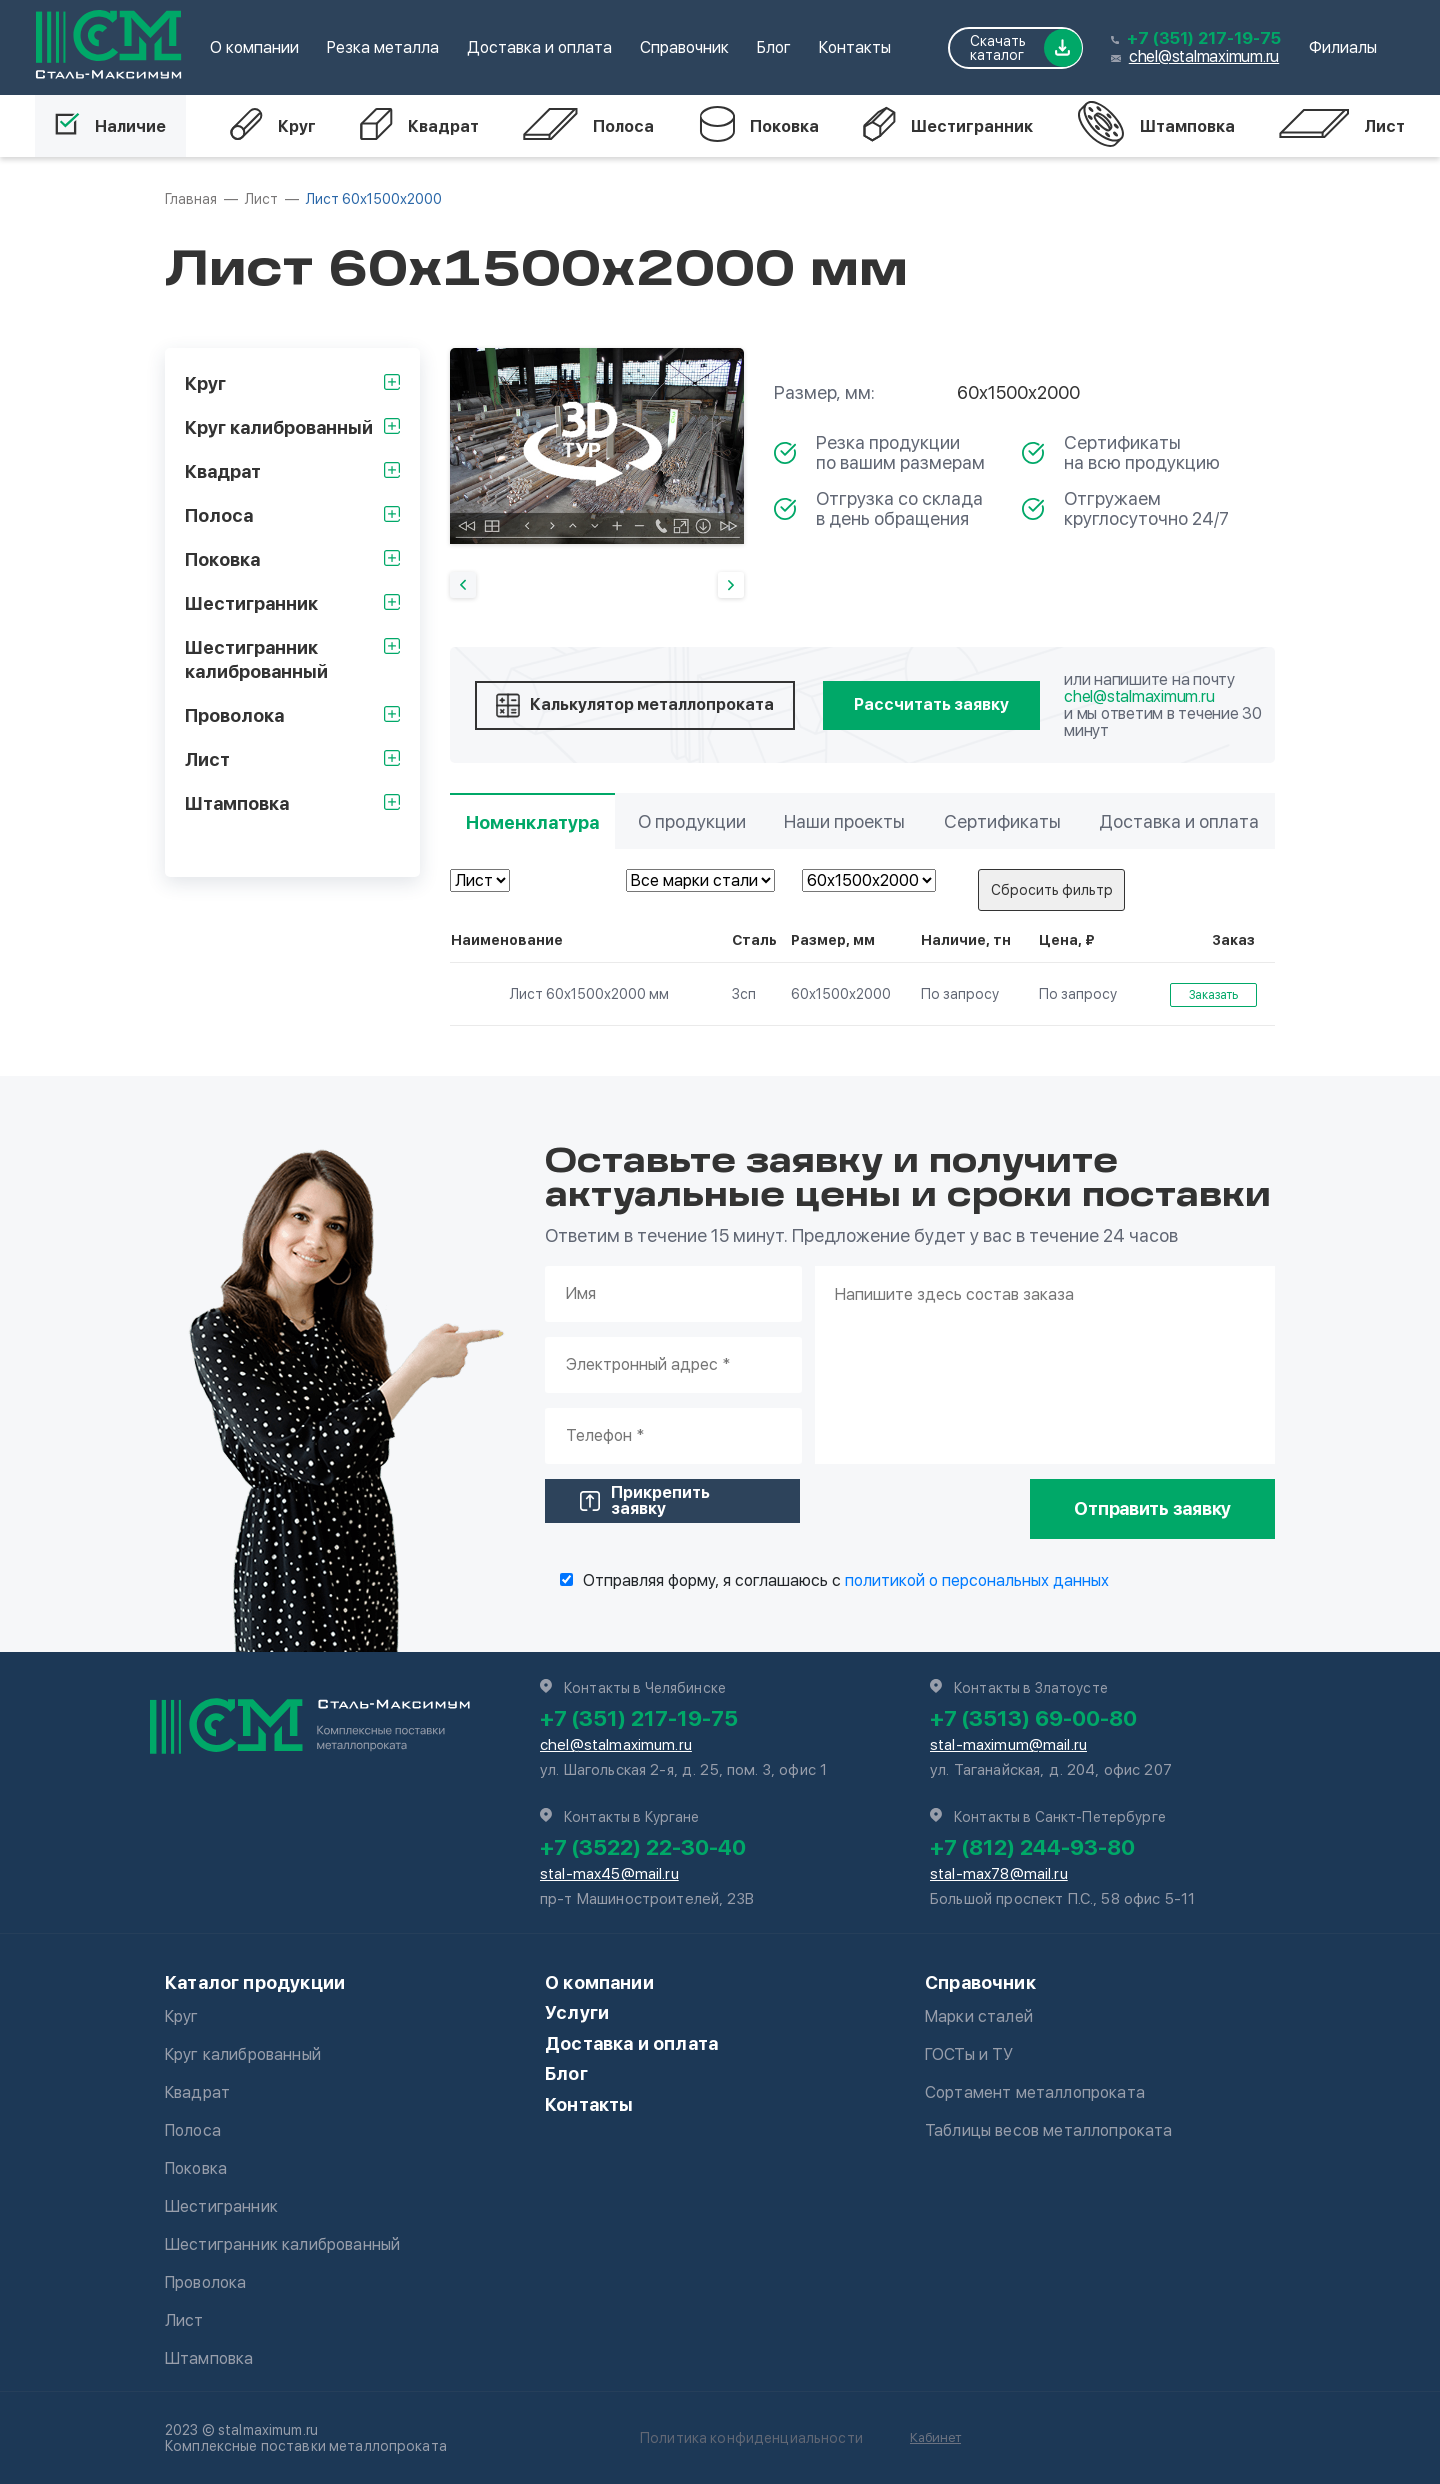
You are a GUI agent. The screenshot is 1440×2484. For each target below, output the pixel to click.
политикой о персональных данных (977, 1580)
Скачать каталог (1026, 48)
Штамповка (1156, 126)
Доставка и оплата (539, 47)
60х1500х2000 (841, 994)
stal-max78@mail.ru (999, 1874)
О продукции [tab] (692, 821)
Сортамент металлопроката (1035, 2092)
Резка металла (383, 47)
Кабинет (935, 2437)
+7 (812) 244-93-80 (1032, 1847)
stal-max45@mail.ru (609, 1874)
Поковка (759, 126)
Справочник (684, 47)
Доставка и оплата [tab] (1179, 821)
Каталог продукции (255, 1982)
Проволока (205, 2282)
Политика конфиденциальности (751, 2438)
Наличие (110, 126)
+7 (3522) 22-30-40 (643, 1847)
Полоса (588, 126)
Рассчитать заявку (931, 704)
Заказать (1213, 995)
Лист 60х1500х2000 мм (563, 994)
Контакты (855, 47)
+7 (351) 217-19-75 (1204, 38)
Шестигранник (948, 126)
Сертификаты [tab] (1002, 821)
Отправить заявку (1152, 1508)
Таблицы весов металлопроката (1048, 2130)
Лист (1342, 126)
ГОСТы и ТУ (969, 2054)
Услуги (577, 2012)
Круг (273, 126)
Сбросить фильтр (1052, 890)
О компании (254, 47)
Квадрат (419, 126)
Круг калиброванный (243, 2054)
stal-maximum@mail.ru (1008, 1745)
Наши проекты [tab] (844, 821)
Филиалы (1343, 47)
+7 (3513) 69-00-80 (1033, 1718)
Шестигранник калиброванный (282, 2244)
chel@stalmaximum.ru (1204, 56)
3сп (744, 994)
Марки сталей (979, 2016)
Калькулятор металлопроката (635, 705)
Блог (774, 47)
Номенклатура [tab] (532, 822)
